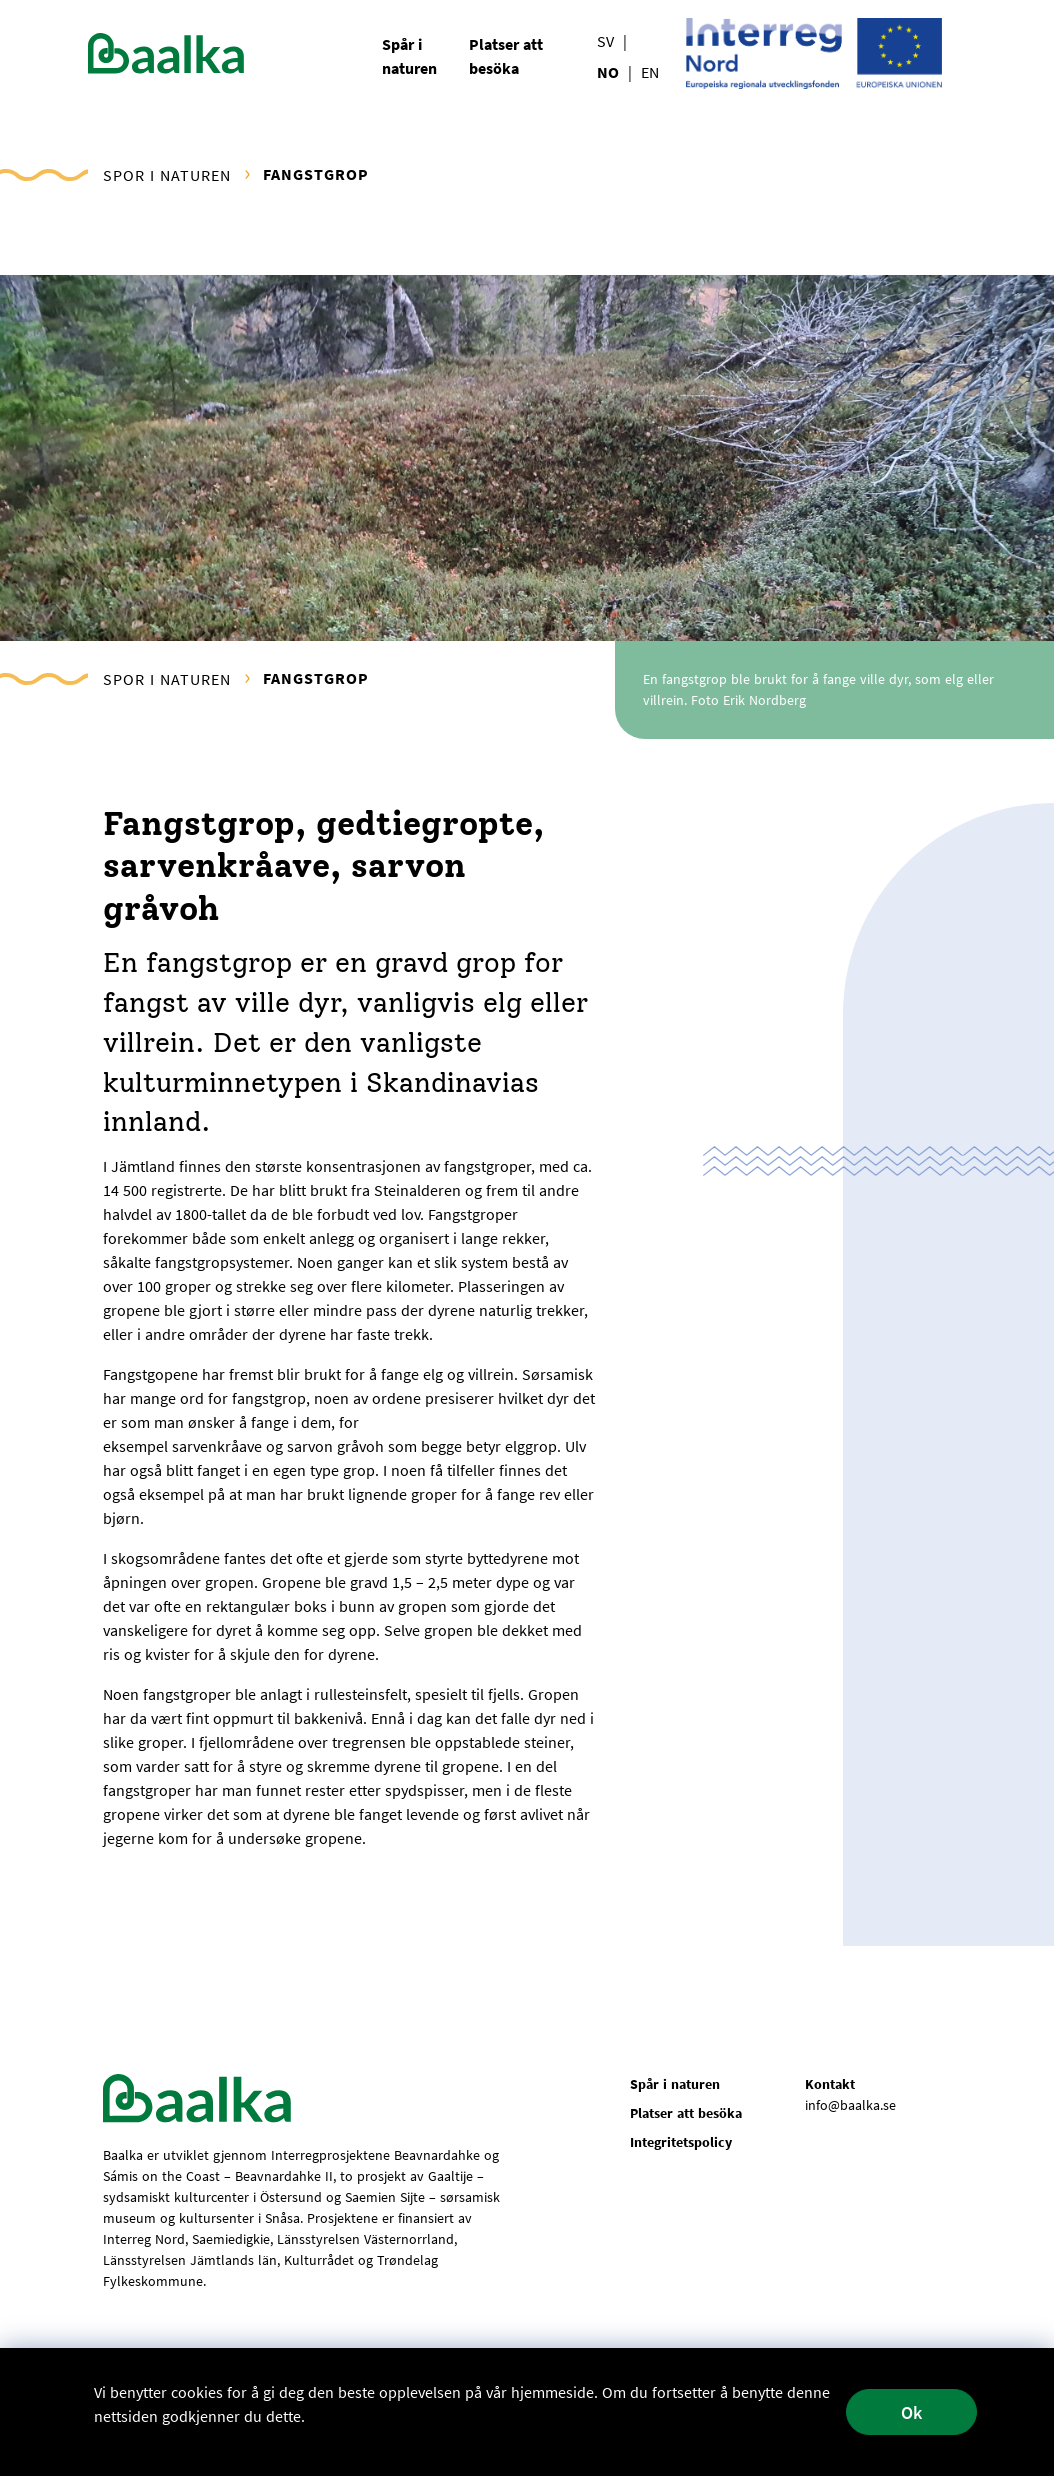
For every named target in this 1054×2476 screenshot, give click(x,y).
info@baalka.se (850, 2105)
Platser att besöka (686, 2113)
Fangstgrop (316, 174)
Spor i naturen (167, 175)
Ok (911, 2412)
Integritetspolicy (681, 2142)
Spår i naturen (675, 2084)
